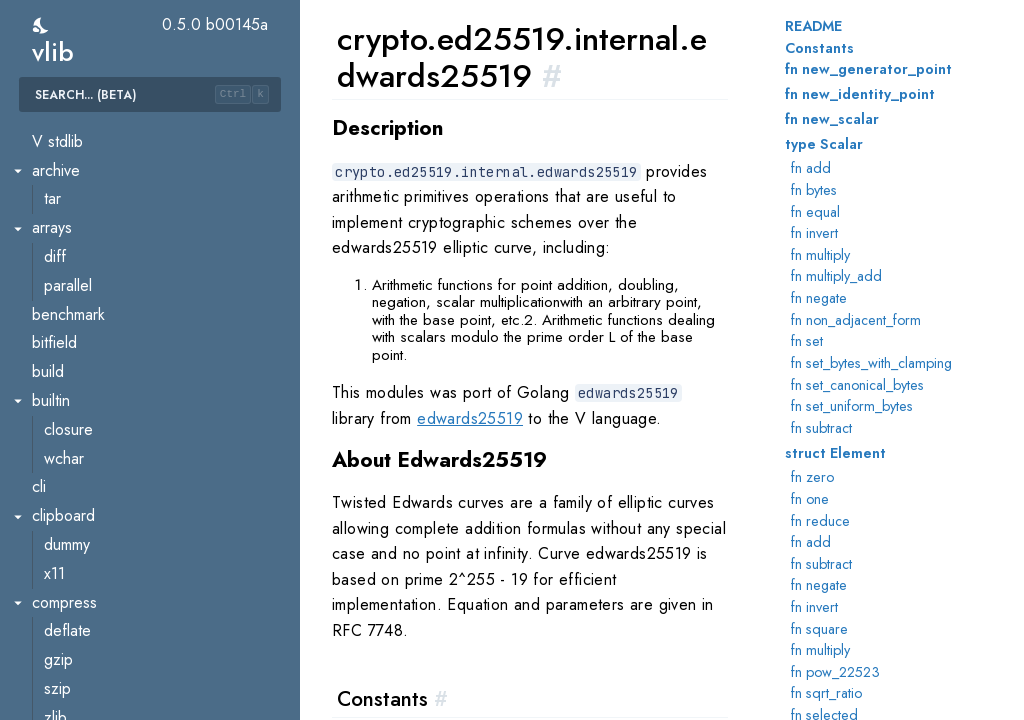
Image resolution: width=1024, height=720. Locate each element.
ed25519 (74, 333)
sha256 (69, 678)
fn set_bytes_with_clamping (871, 363)
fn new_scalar (832, 119)
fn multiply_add (836, 276)
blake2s (70, 160)
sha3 (60, 707)
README (813, 26)
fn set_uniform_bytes (852, 406)
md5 (58, 448)
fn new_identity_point (860, 94)
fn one (810, 499)
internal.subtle (90, 419)
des (56, 275)
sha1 (59, 649)
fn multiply (820, 255)
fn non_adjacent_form (856, 320)
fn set (807, 341)
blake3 (66, 189)
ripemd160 (80, 592)
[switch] (41, 25)
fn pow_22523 (835, 672)
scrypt (64, 621)
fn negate (819, 298)
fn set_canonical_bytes (857, 385)
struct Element (835, 453)
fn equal (815, 212)
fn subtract (821, 428)
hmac (61, 390)
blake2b (71, 131)
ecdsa (64, 304)
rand (59, 534)
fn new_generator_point (868, 69)
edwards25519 (470, 418)
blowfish (71, 217)
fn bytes (814, 190)
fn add (811, 168)
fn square (819, 629)
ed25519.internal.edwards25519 (153, 361)
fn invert (814, 233)
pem (58, 505)
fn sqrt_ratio (826, 693)
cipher (65, 246)
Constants (819, 48)
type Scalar (824, 144)
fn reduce (820, 521)
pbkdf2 (68, 477)
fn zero (812, 477)
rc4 (55, 563)
